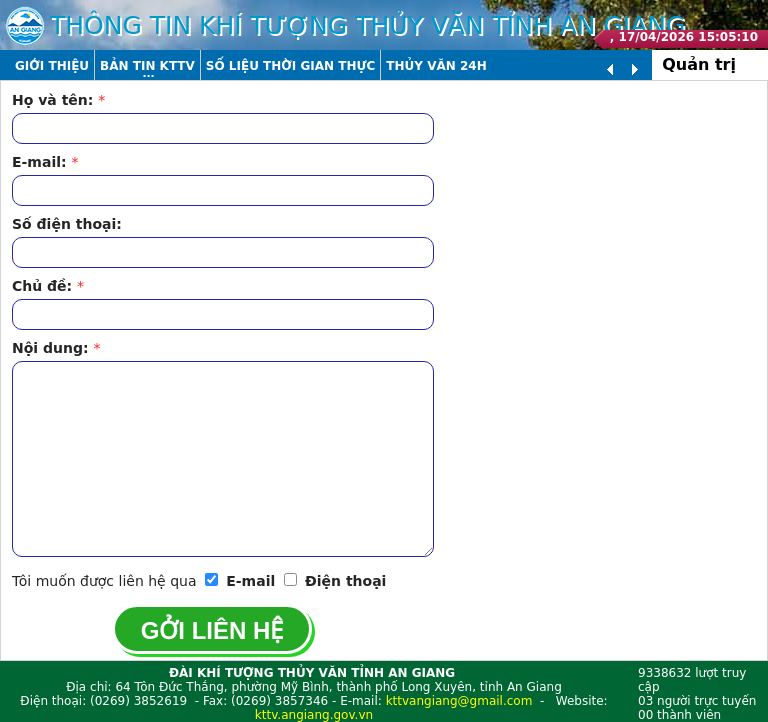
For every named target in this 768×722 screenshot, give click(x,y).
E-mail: (45, 162)
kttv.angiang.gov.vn (314, 715)
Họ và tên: (58, 100)
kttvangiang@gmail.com (459, 701)
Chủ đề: (48, 286)
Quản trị (699, 64)
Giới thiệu (52, 66)
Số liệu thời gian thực (291, 66)
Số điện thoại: (67, 224)
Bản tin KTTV (147, 66)
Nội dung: (56, 348)
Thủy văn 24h (436, 66)
